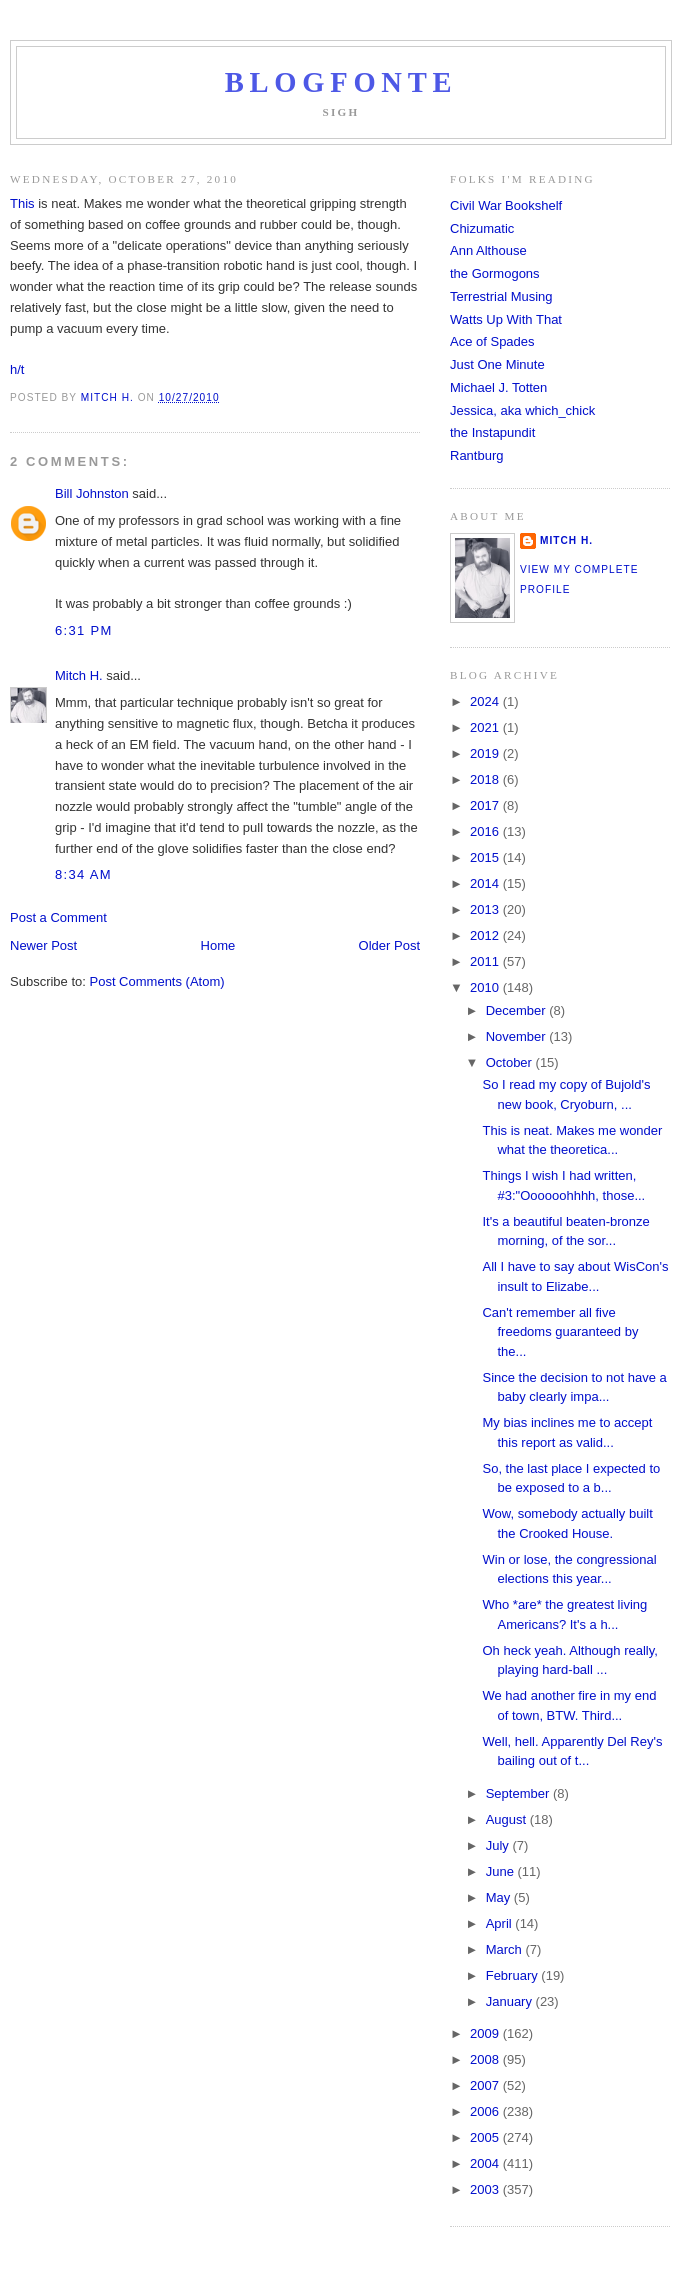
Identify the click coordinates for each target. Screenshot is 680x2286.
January (511, 2001)
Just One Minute (497, 364)
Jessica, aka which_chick (522, 410)
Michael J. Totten (498, 387)
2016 (486, 831)
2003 (486, 2189)
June (502, 1871)
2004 (486, 2163)
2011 (486, 961)
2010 (486, 987)
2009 (486, 2033)
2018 (486, 779)
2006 (486, 2111)
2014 (486, 883)
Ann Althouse (488, 250)
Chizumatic (482, 228)
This (22, 203)
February (514, 1975)
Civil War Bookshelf (506, 205)
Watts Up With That (506, 319)
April (501, 1923)
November (518, 1036)
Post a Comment (58, 917)
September (519, 1793)
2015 (486, 857)
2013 (486, 909)
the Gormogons (495, 273)
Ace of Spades (492, 341)
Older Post (389, 945)
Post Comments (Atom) (157, 981)
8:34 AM (83, 874)
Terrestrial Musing (501, 296)
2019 (486, 753)
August (508, 1819)
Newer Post (43, 945)
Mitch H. (79, 675)
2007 (486, 2085)
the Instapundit (492, 432)
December (518, 1010)
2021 (486, 727)
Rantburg (476, 455)
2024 (486, 701)
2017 (486, 805)
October (511, 1062)
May (500, 1897)
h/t (17, 369)
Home (218, 945)
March (506, 1949)
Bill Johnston (92, 493)
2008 (486, 2059)
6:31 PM (84, 630)
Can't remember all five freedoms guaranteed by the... (560, 1332)
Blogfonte (341, 82)
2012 (486, 935)
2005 (486, 2137)
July (499, 1845)
